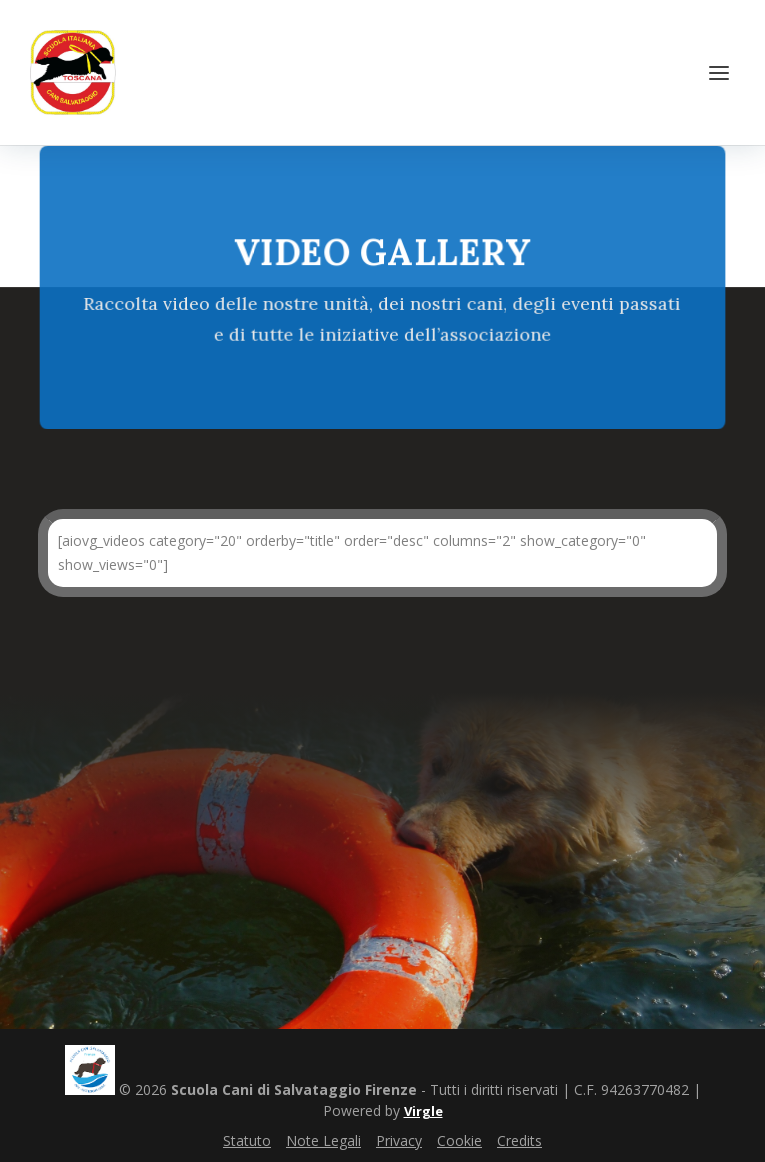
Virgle (423, 1111)
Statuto (247, 1140)
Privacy (399, 1140)
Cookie (459, 1140)
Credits (519, 1140)
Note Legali (323, 1140)
